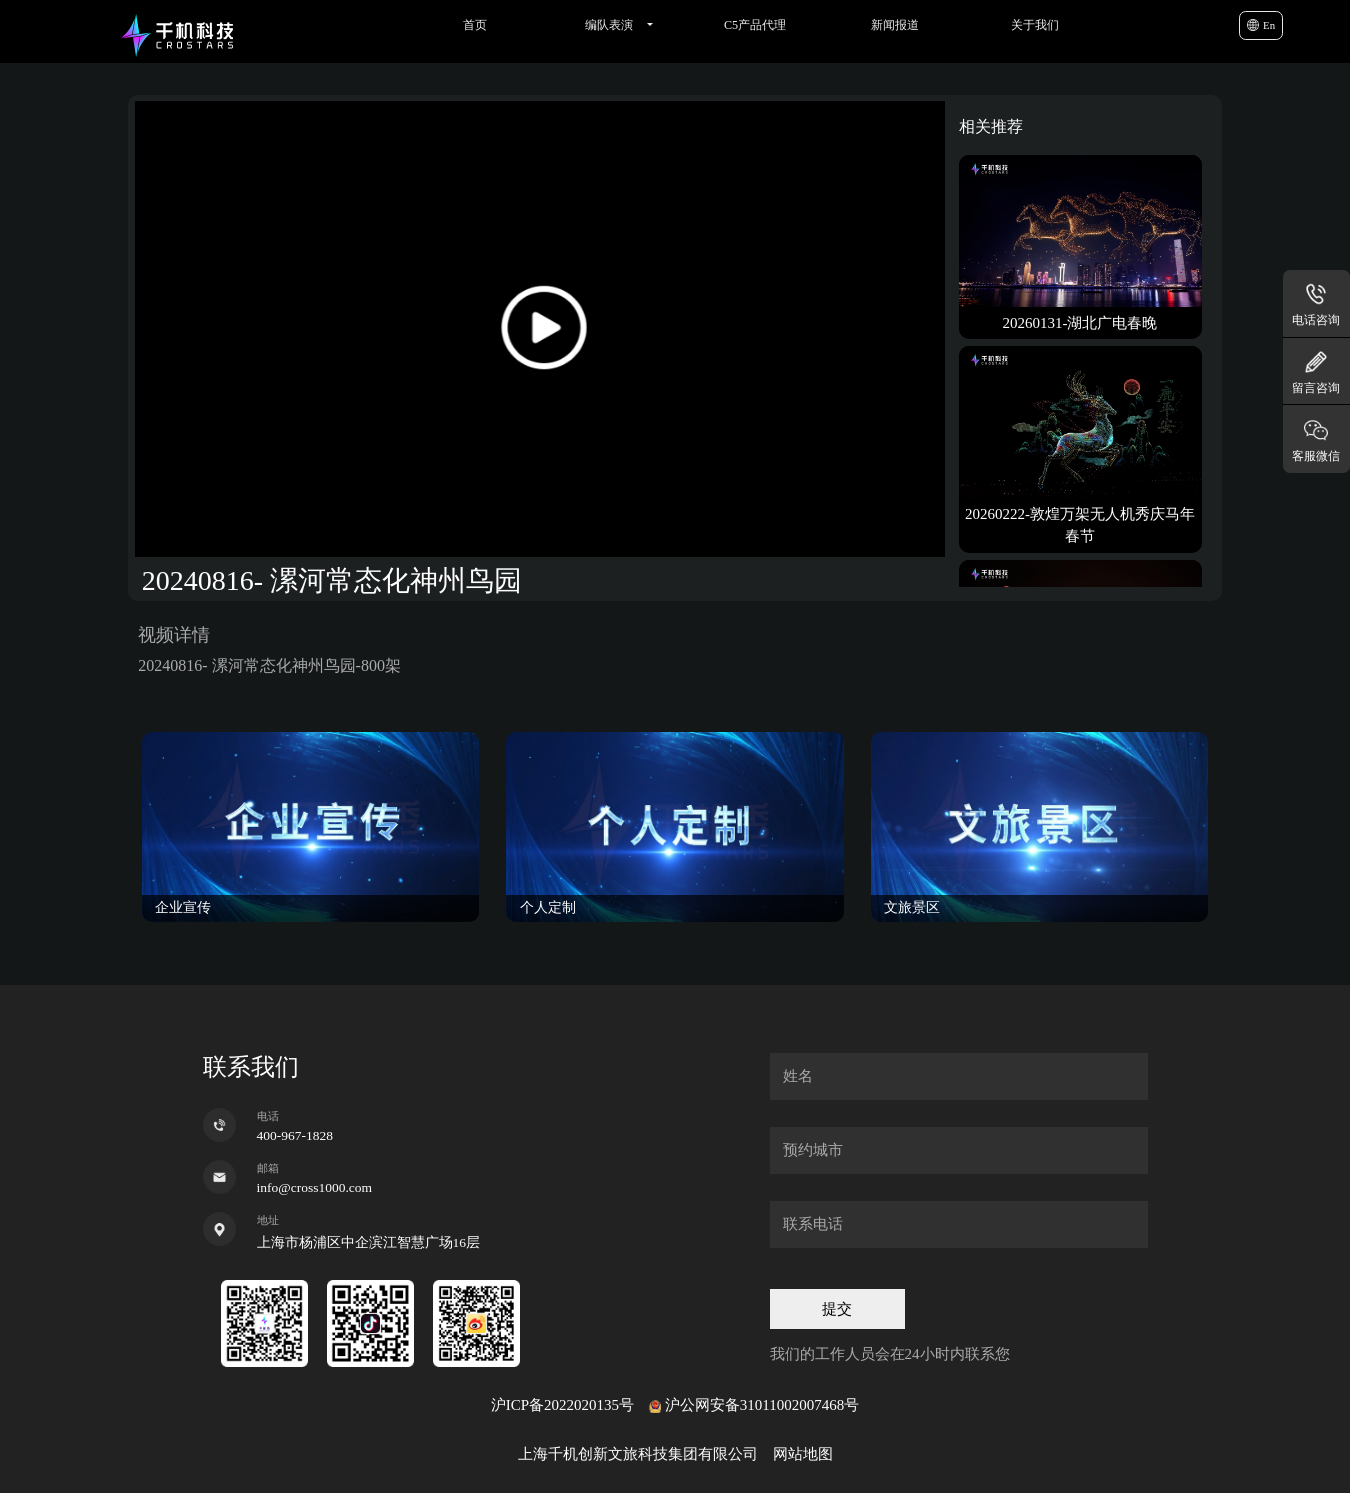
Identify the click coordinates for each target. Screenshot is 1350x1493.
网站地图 (803, 1454)
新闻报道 (895, 25)
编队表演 (609, 25)
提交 (837, 1309)
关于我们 (1035, 25)
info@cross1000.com (315, 1187)
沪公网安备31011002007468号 (762, 1405)
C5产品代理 (755, 25)
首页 (475, 25)
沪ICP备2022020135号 (562, 1405)
